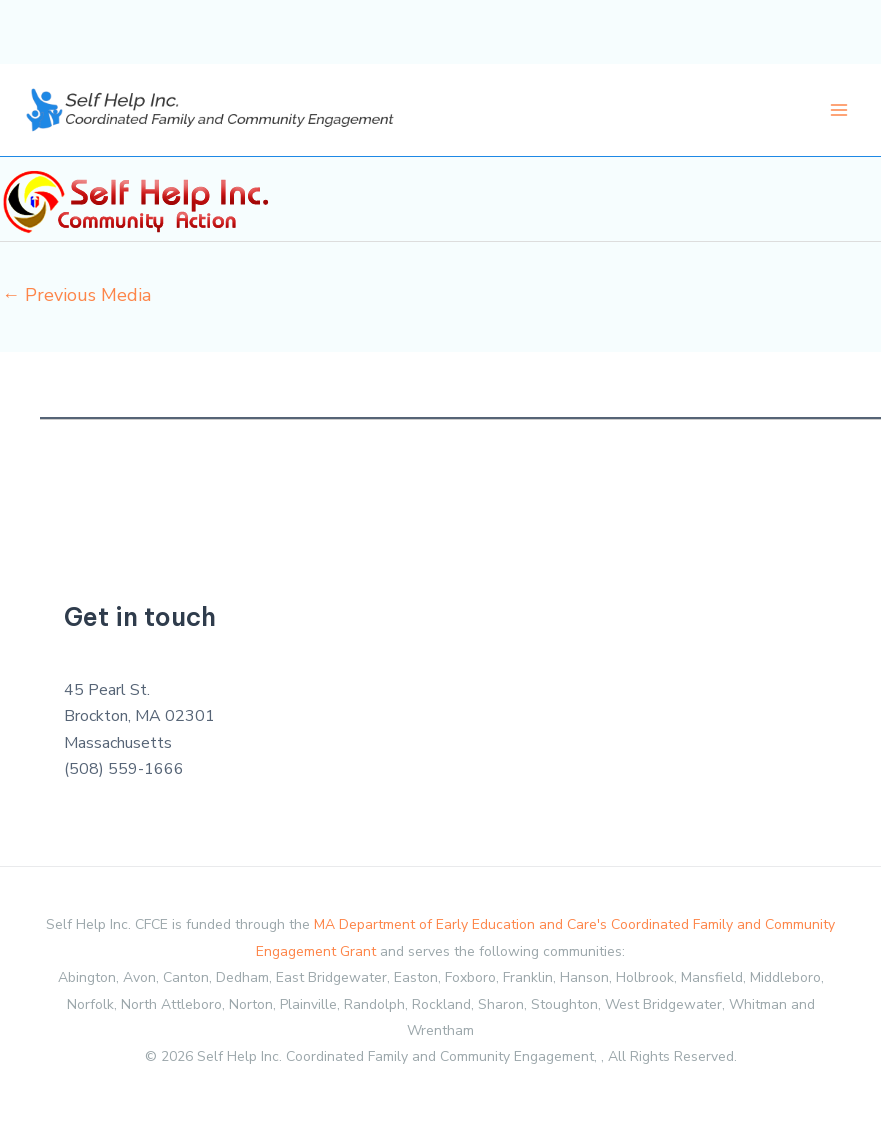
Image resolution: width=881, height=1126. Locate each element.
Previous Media (76, 295)
